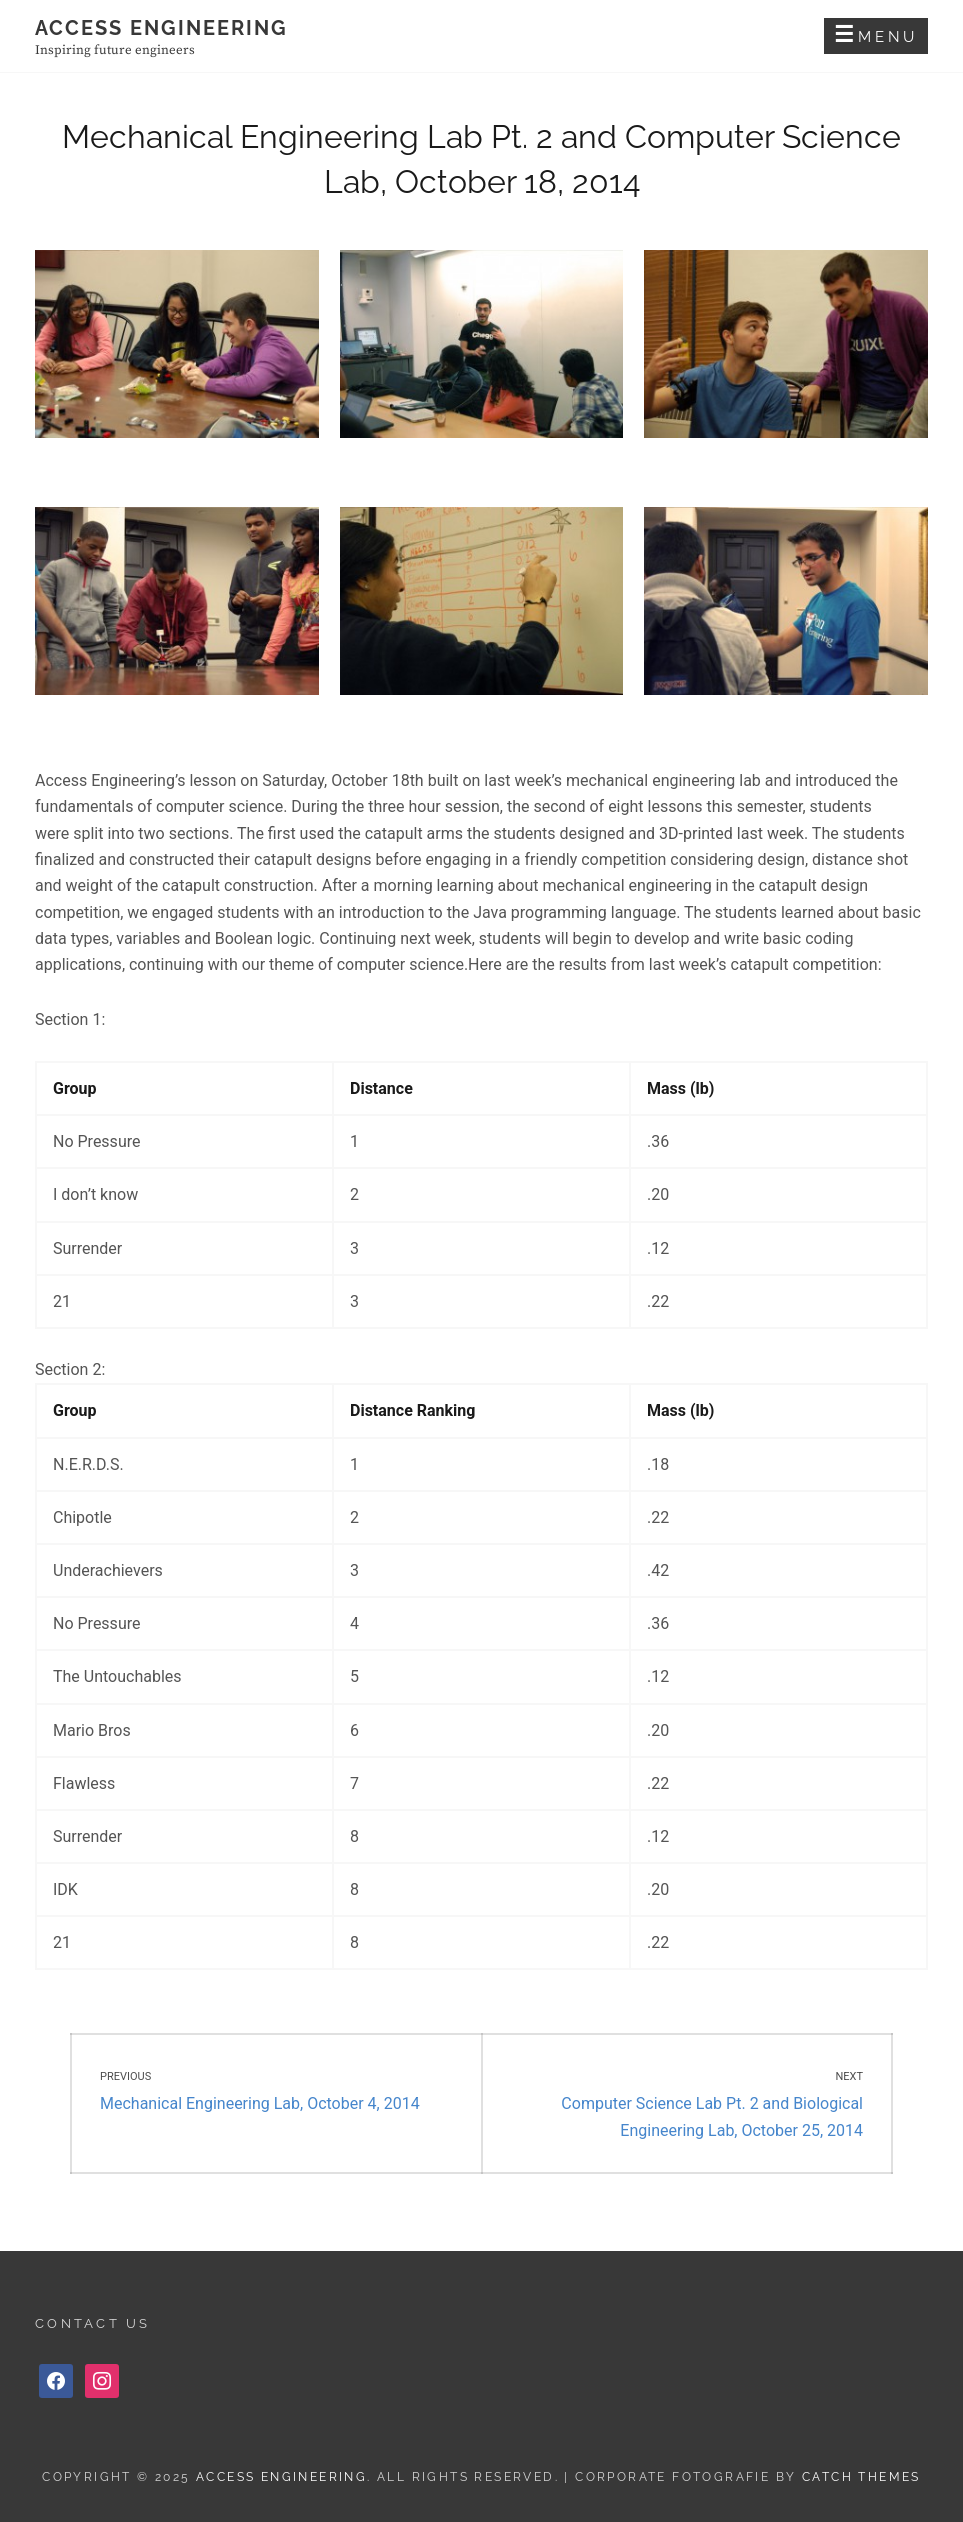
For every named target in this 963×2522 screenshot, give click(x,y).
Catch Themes (861, 2477)
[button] (177, 354)
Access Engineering (161, 28)
